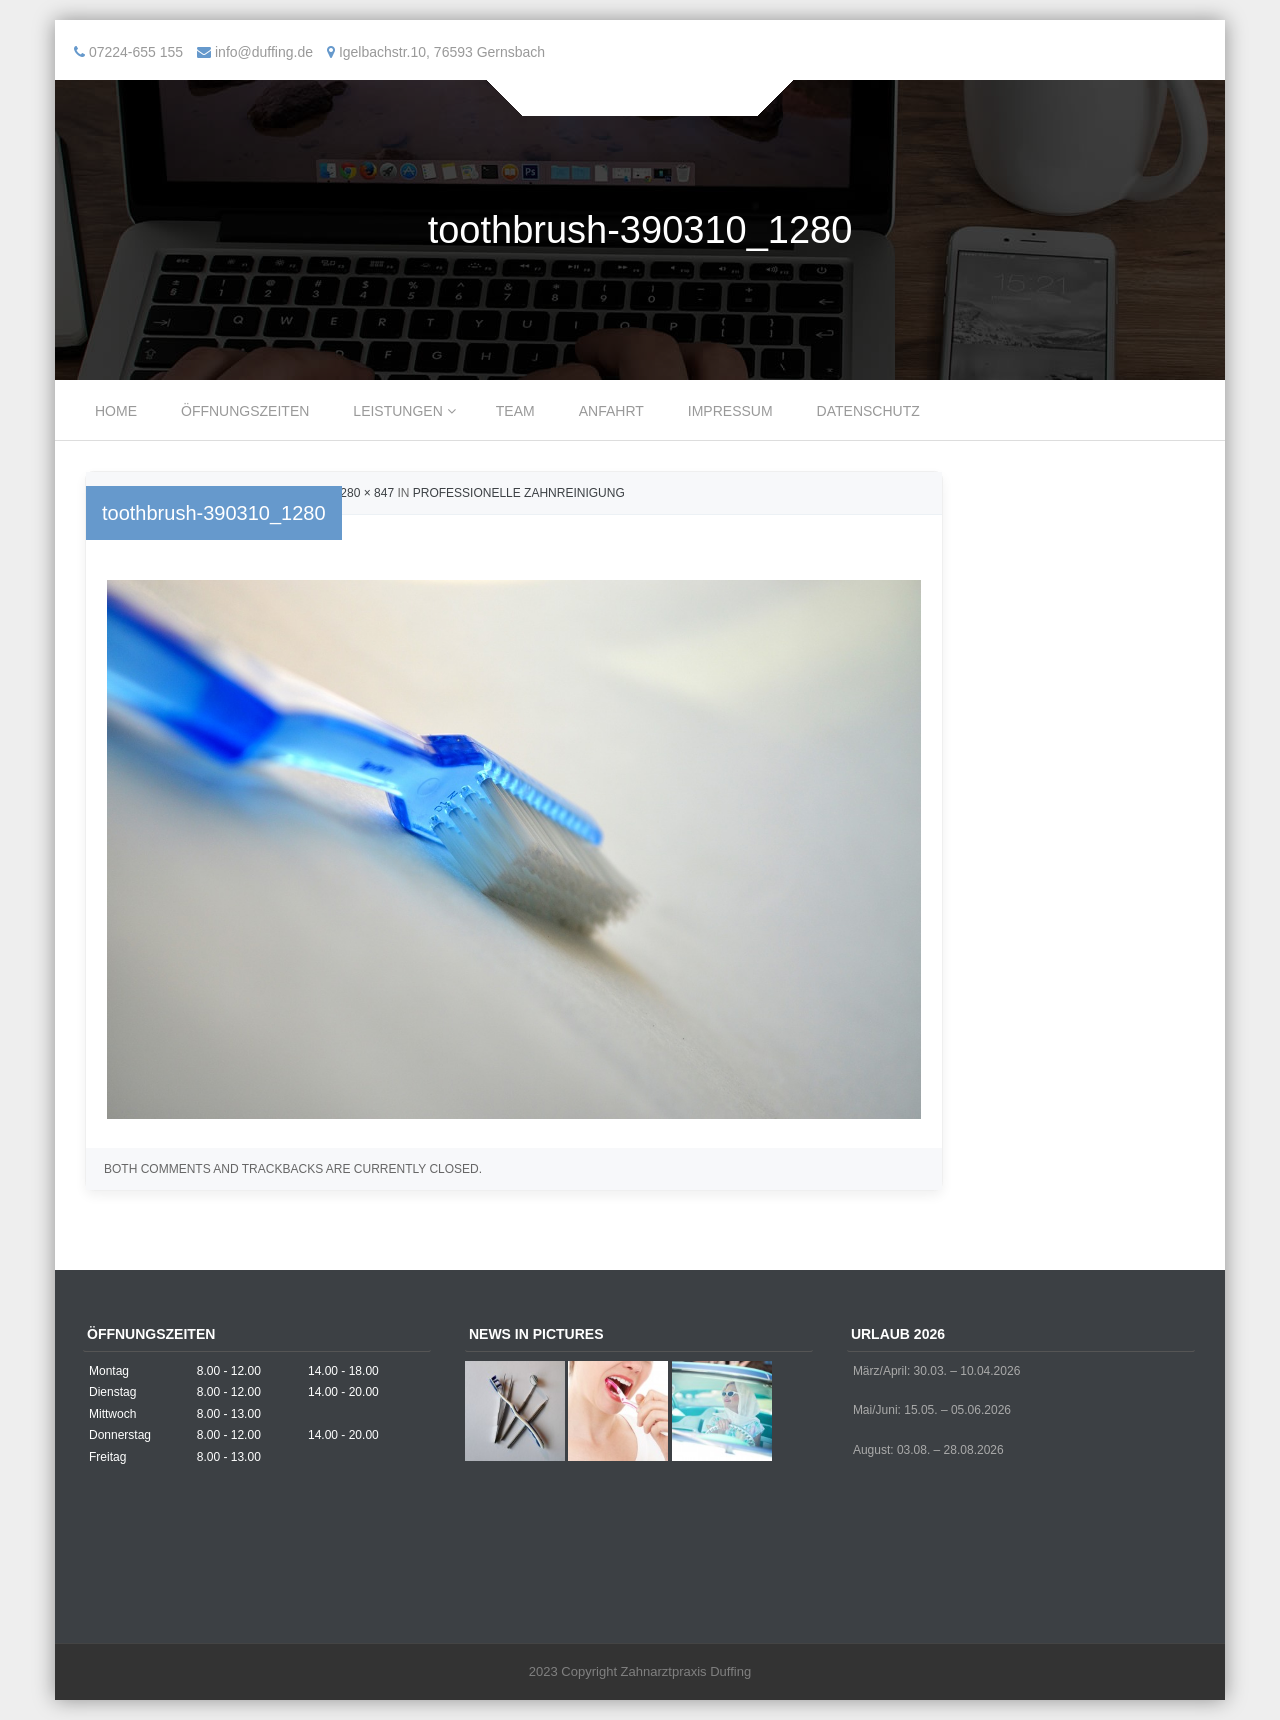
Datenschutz (868, 411)
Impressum (730, 411)
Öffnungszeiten (245, 411)
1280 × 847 (364, 493)
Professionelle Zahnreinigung (519, 493)
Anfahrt (611, 411)
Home (116, 411)
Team (515, 411)
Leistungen (397, 411)
